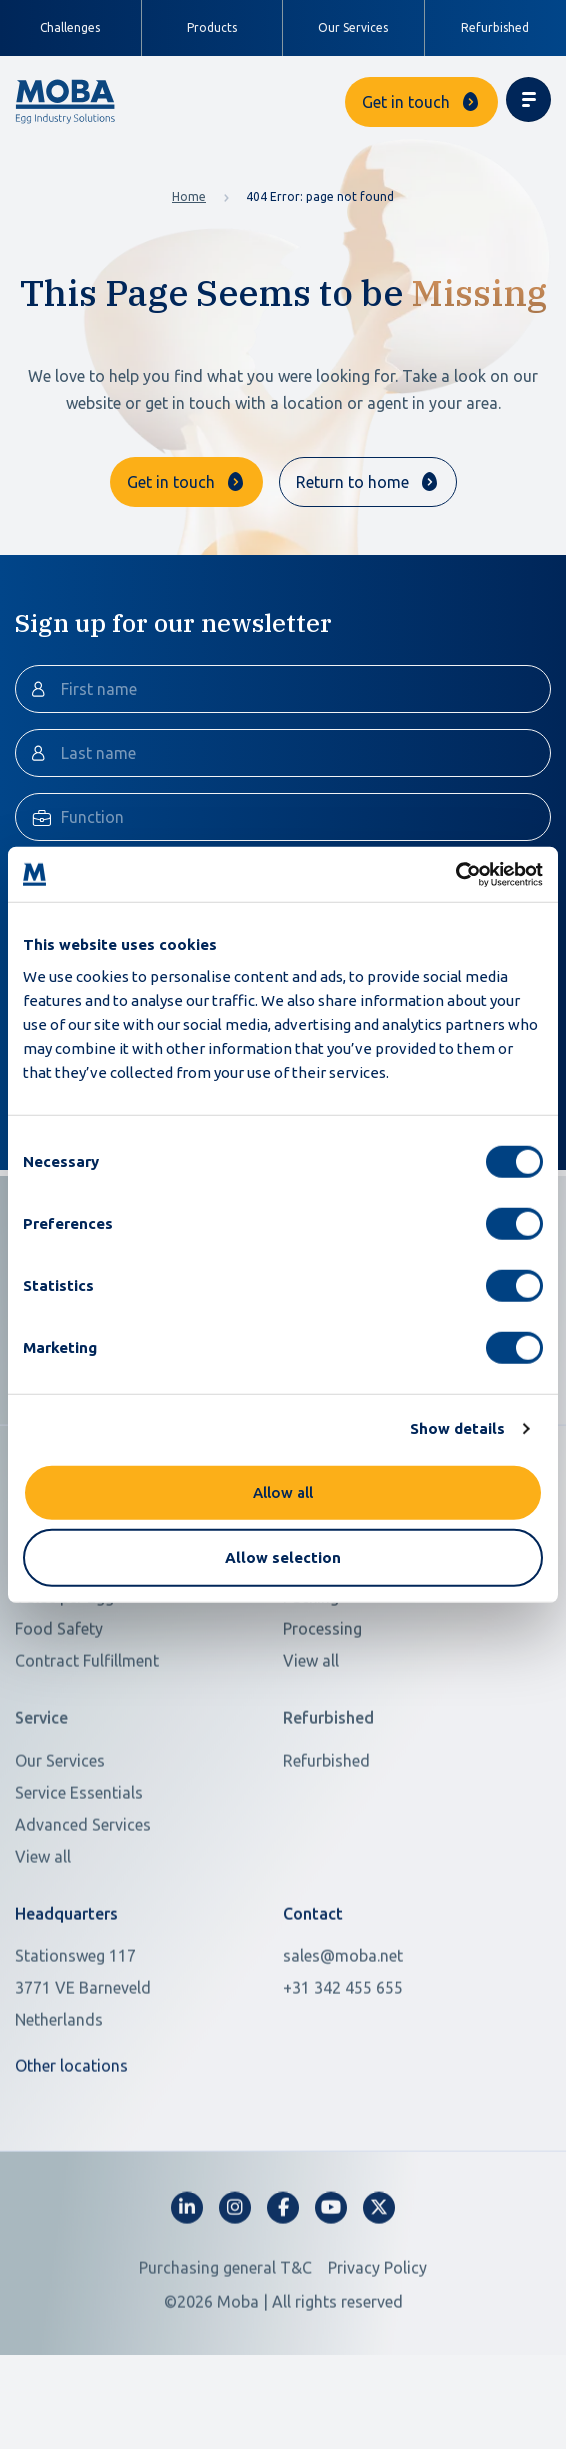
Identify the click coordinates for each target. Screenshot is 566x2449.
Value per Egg (64, 1684)
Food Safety (59, 1716)
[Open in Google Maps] (137, 2075)
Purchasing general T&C (225, 2355)
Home (189, 196)
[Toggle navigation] (528, 99)
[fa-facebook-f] (283, 2295)
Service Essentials (79, 1879)
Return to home (352, 482)
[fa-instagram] (235, 2295)
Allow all (283, 1491)
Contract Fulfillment (87, 1748)
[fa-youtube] (331, 2295)
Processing (322, 1716)
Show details (457, 1428)
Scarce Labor (62, 1652)
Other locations (71, 2153)
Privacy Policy (377, 2355)
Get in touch (406, 102)
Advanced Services (83, 1911)
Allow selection (283, 1557)
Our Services (353, 27)
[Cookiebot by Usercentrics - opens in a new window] (455, 874)
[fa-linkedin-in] (187, 2295)
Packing (311, 1684)
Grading (312, 1652)
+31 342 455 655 (343, 2075)
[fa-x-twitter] (379, 2295)
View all (311, 1748)
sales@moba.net (343, 2043)
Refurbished (495, 27)
